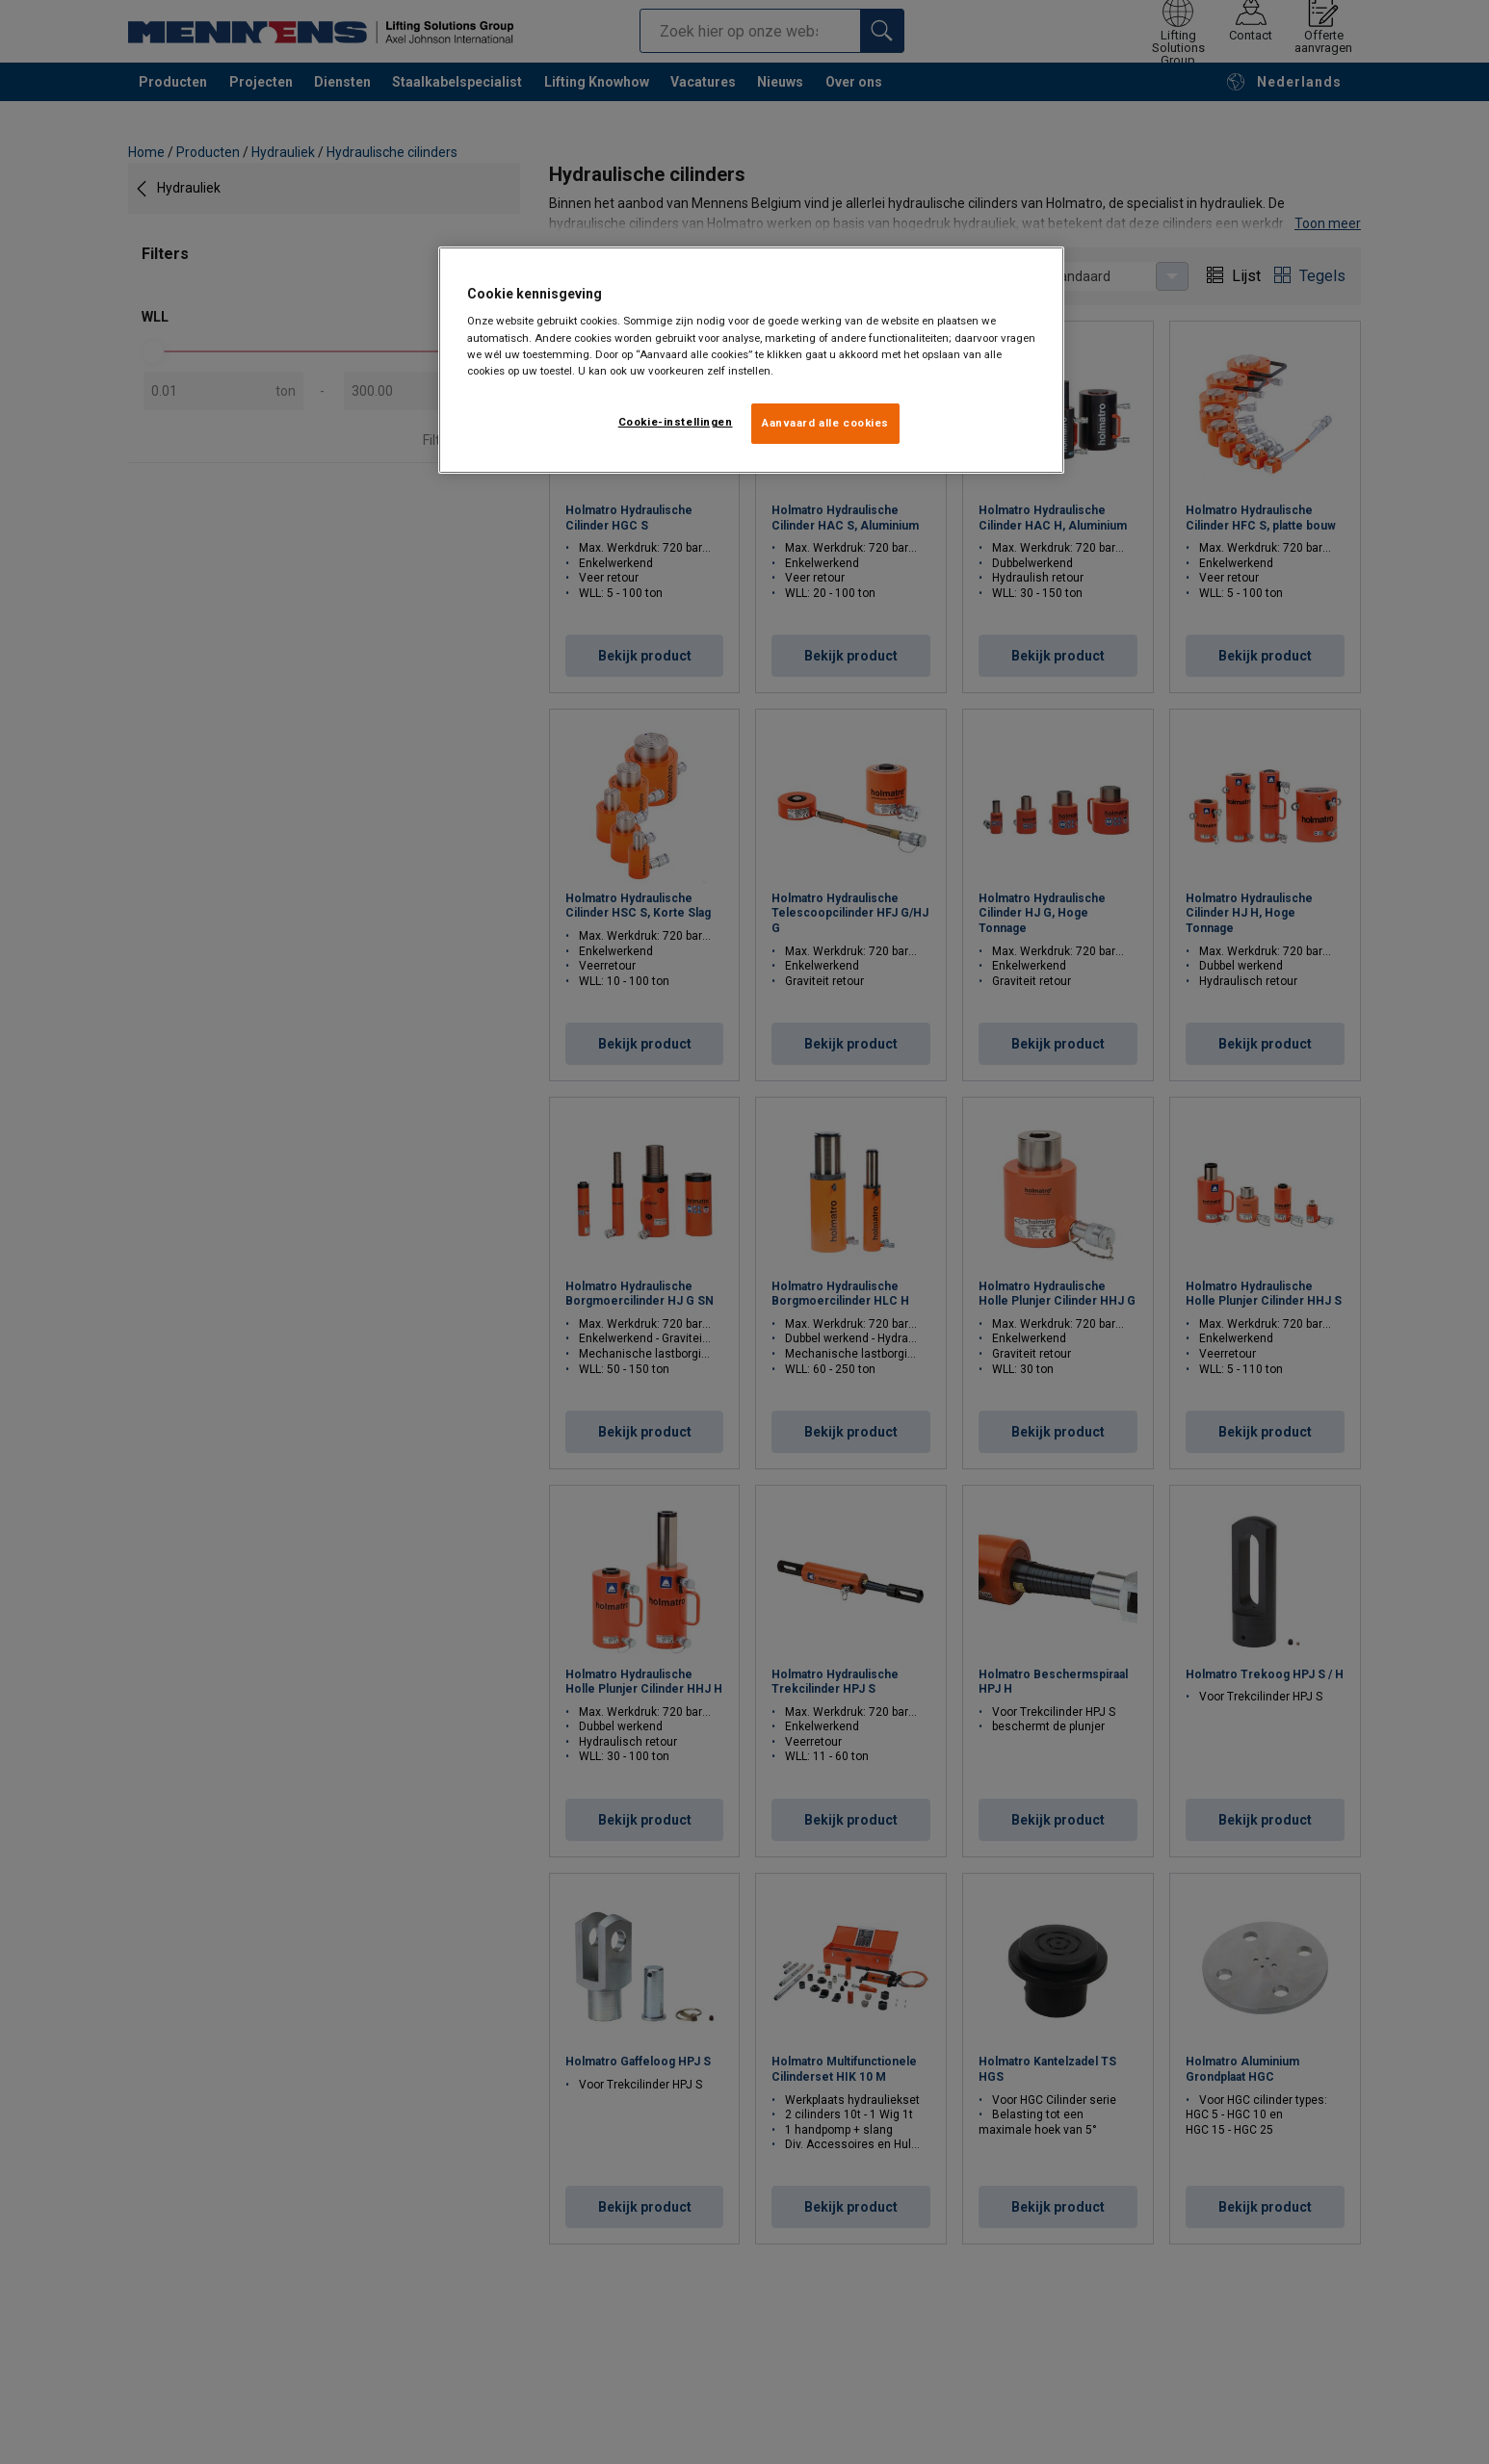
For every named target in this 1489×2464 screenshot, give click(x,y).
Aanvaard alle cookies (825, 422)
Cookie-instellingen (675, 421)
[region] (751, 360)
